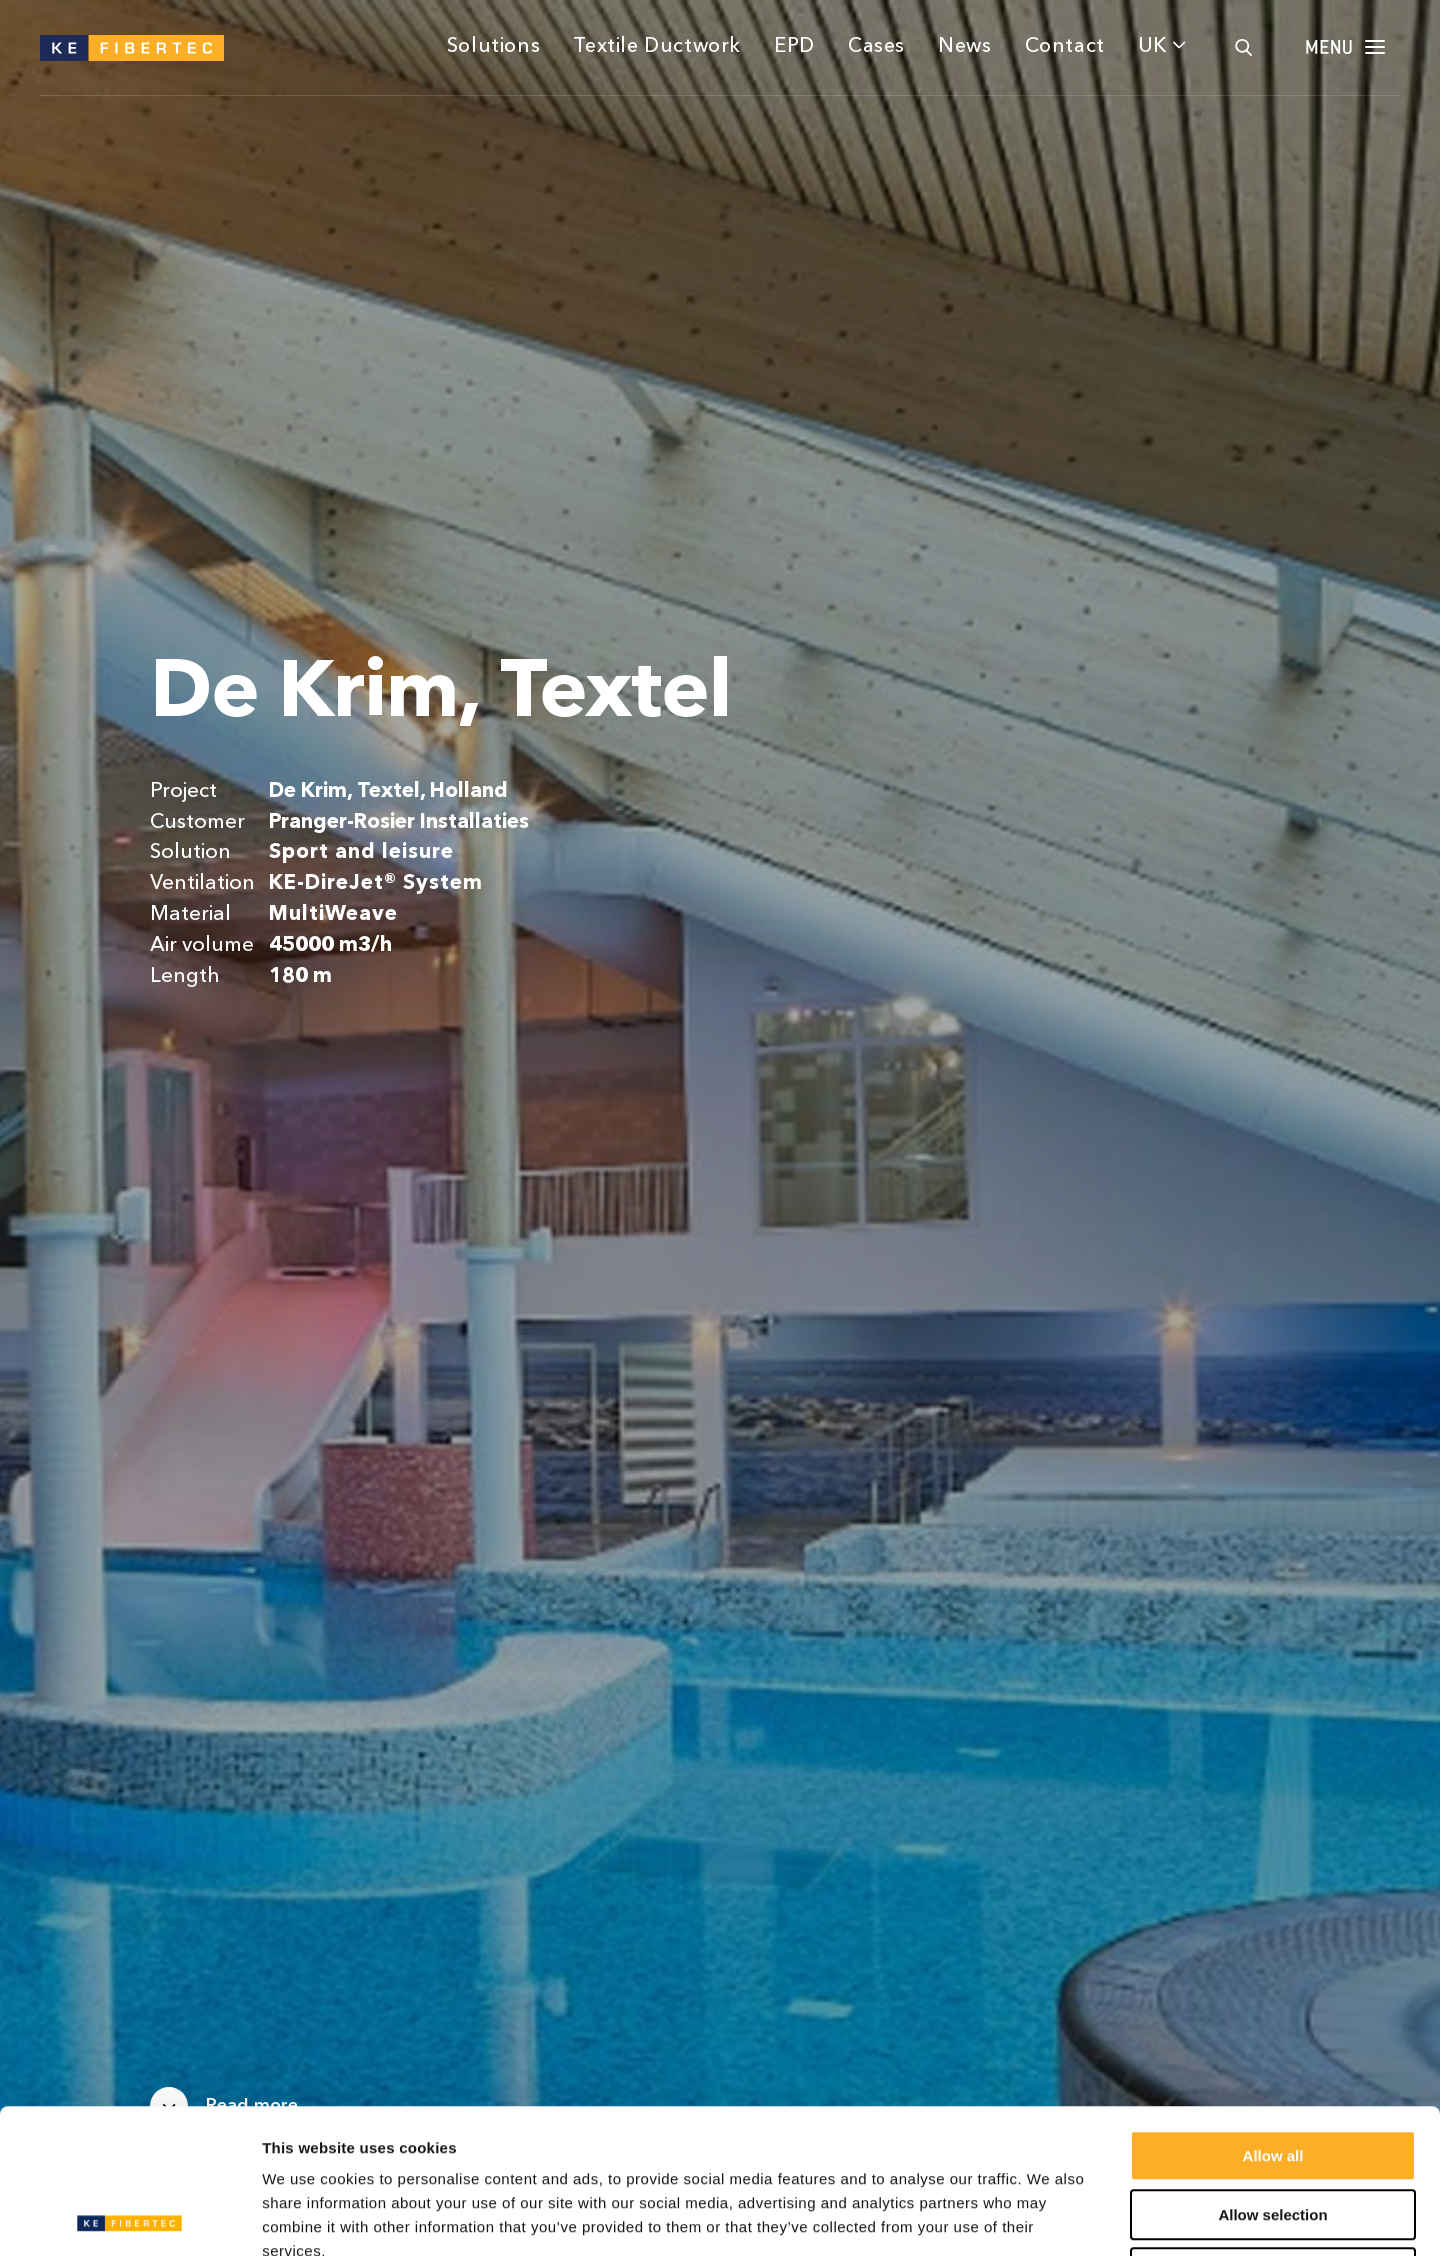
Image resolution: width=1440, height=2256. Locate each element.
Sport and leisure (361, 852)
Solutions (493, 47)
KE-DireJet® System (375, 883)
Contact (1065, 47)
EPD (794, 47)
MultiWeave (333, 914)
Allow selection (1272, 2070)
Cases (876, 47)
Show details (1049, 2216)
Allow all (1273, 2011)
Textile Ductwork (657, 47)
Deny (1273, 2128)
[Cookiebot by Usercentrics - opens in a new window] (129, 2217)
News (964, 47)
